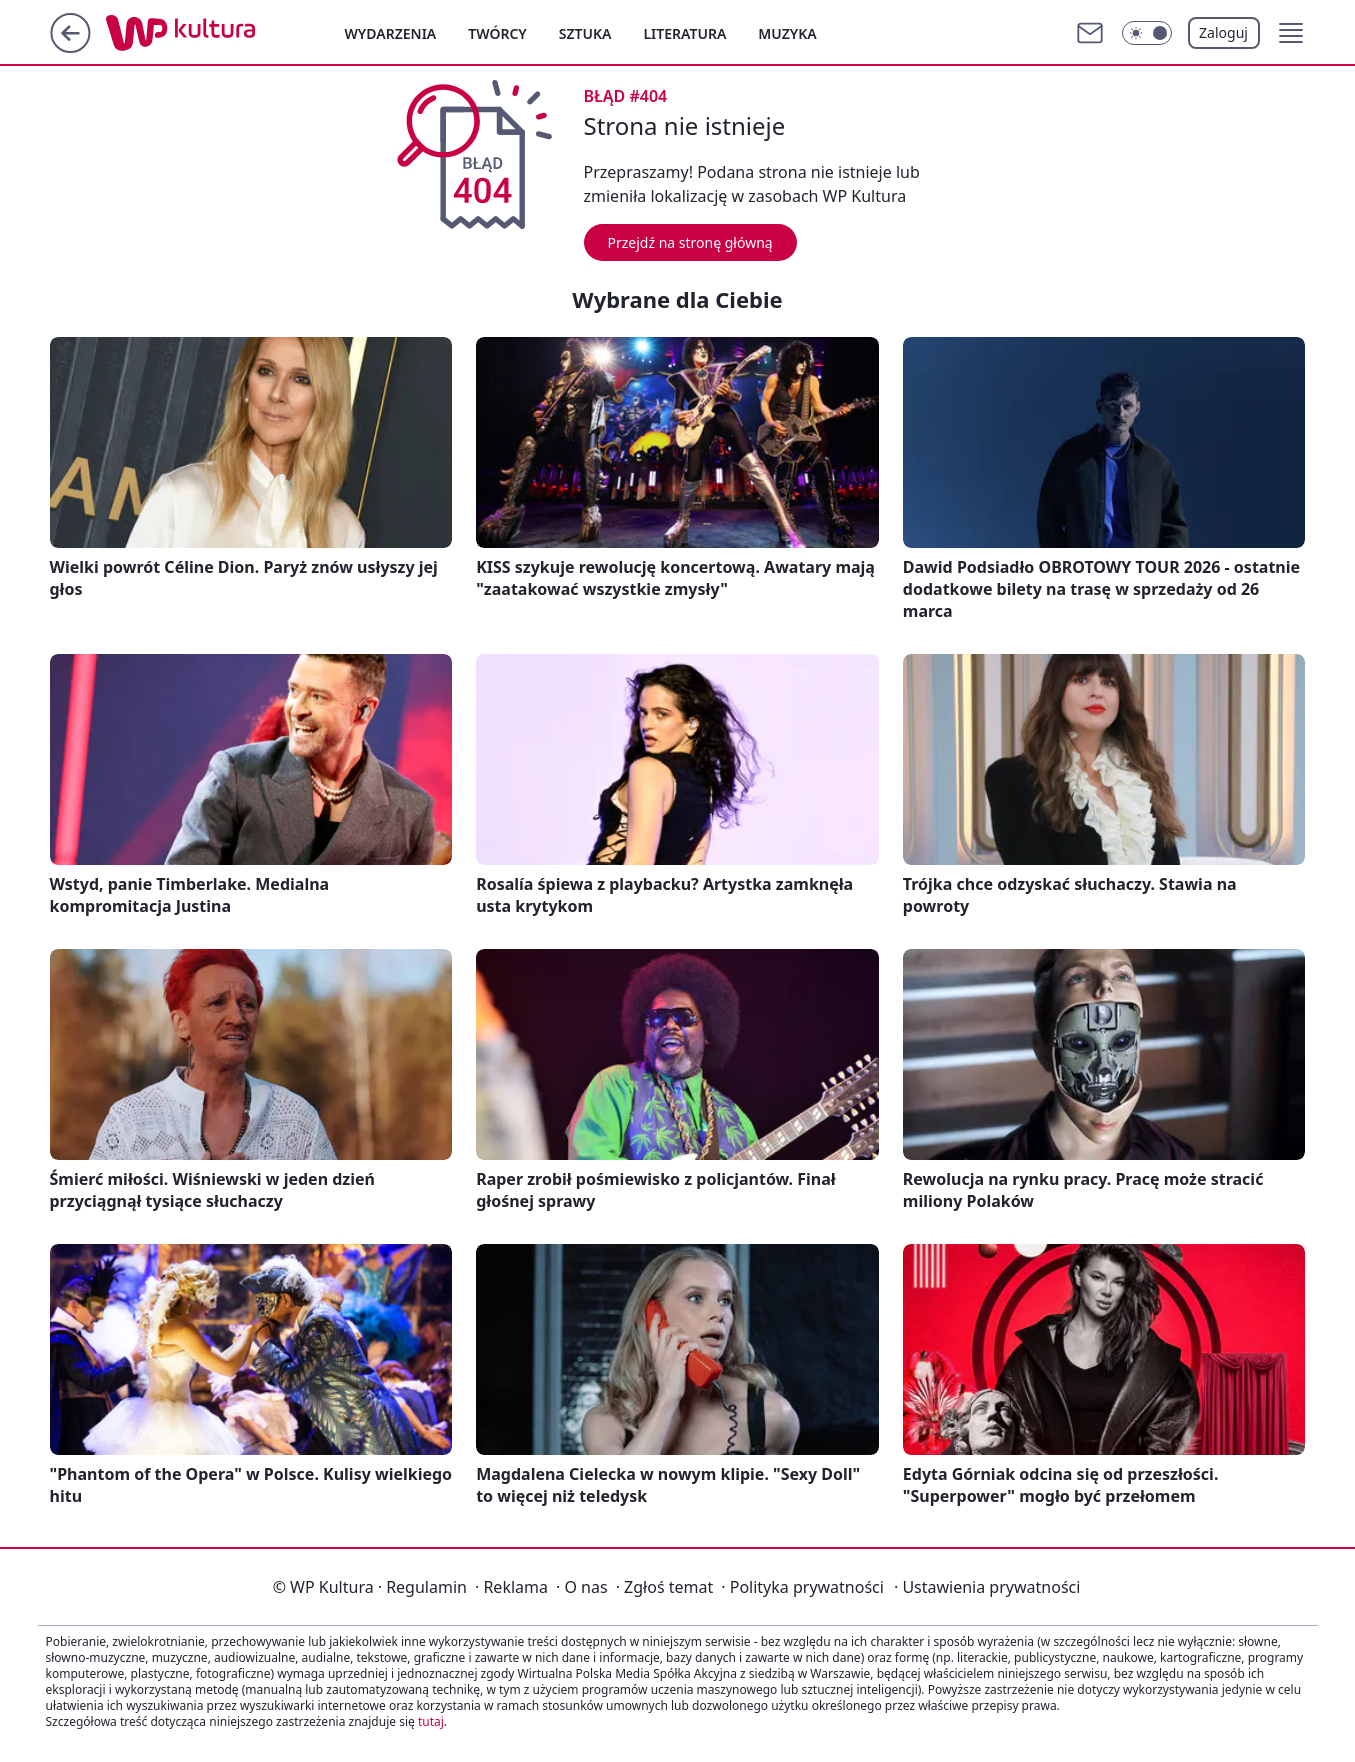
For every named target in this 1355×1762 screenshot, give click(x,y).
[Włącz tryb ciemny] (1147, 33)
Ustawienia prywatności (987, 1587)
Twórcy (497, 33)
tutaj (431, 1721)
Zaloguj (1223, 32)
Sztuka (585, 33)
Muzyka (787, 33)
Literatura (684, 33)
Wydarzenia (391, 33)
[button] (1291, 33)
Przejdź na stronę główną (690, 242)
